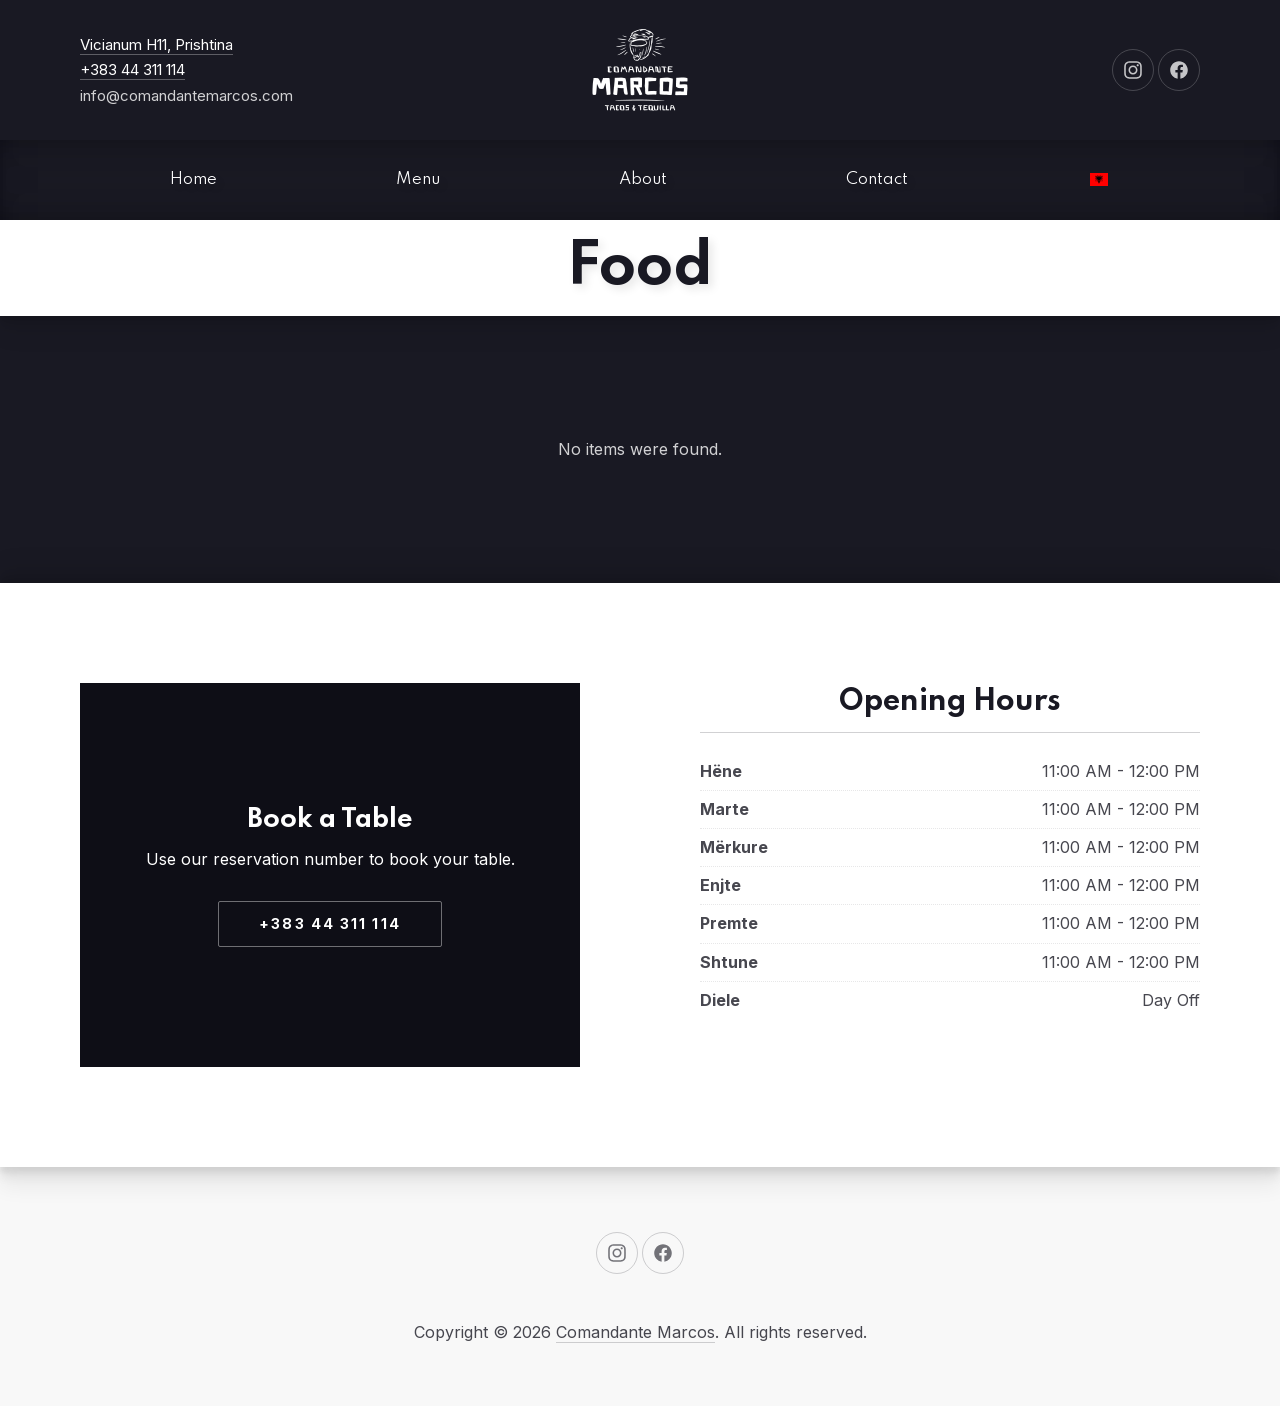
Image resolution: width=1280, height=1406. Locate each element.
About (643, 179)
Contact (877, 179)
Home (193, 179)
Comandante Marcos (635, 1332)
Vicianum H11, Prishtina (156, 44)
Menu (418, 179)
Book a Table (330, 819)
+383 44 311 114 (132, 69)
